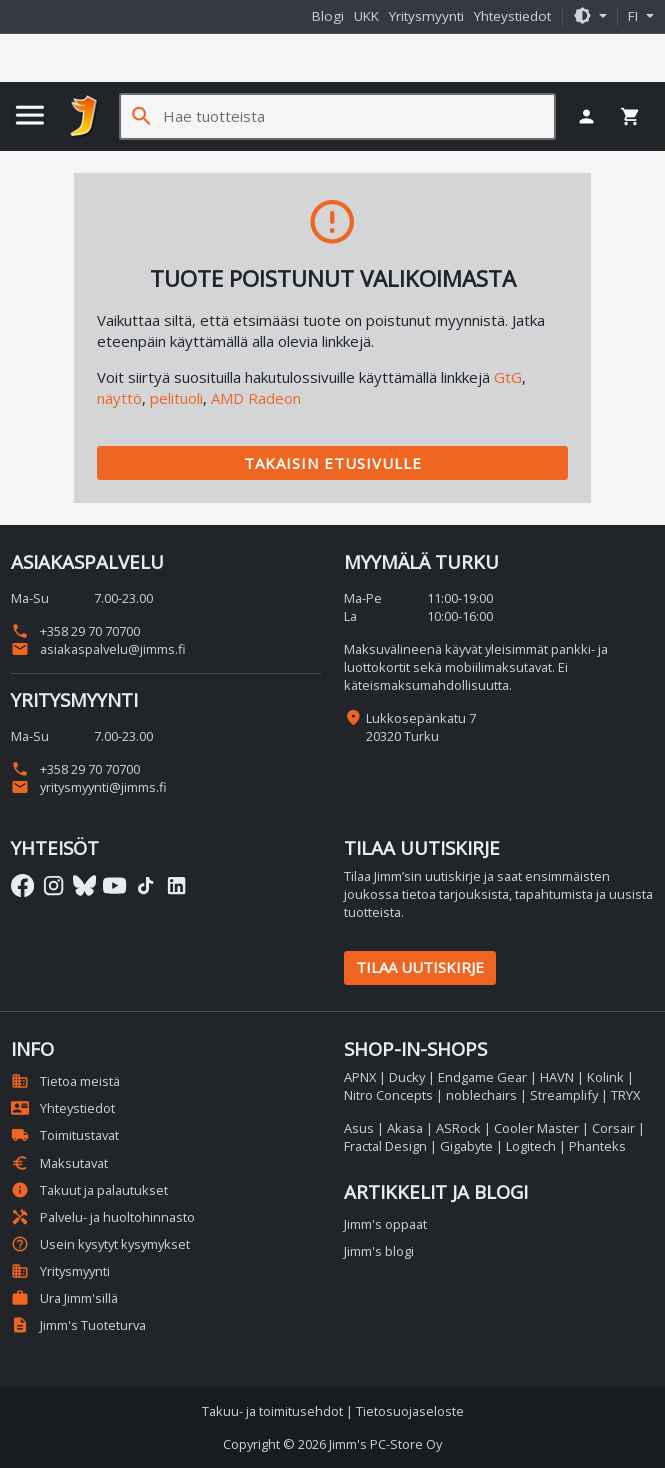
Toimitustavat (65, 1135)
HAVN (557, 1077)
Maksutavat (59, 1163)
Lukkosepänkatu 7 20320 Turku (421, 727)
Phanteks (597, 1146)
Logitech (531, 1146)
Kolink (605, 1077)
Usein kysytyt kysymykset (100, 1244)
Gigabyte (466, 1146)
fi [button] (635, 16)
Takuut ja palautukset (89, 1190)
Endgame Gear (482, 1077)
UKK (366, 16)
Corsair (613, 1128)
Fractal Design (385, 1146)
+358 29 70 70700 (75, 631)
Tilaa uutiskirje (420, 967)
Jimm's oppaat (385, 1224)
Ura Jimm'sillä (64, 1298)
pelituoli (176, 398)
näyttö (119, 398)
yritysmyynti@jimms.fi (89, 787)
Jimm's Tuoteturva (78, 1325)
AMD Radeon (256, 398)
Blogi (328, 16)
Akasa (405, 1128)
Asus (359, 1128)
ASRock (458, 1128)
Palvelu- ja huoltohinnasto (103, 1217)
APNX (360, 1077)
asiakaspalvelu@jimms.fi (98, 649)
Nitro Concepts (388, 1095)
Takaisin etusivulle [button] (333, 463)
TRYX (625, 1095)
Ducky (407, 1077)
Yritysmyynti (426, 16)
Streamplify (564, 1095)
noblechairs (481, 1095)
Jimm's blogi (379, 1251)
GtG (508, 377)
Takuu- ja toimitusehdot (272, 1411)
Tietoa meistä (65, 1081)
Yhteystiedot (512, 16)
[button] (590, 17)
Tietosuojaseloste (410, 1411)
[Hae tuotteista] (358, 116)
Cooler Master (536, 1128)
